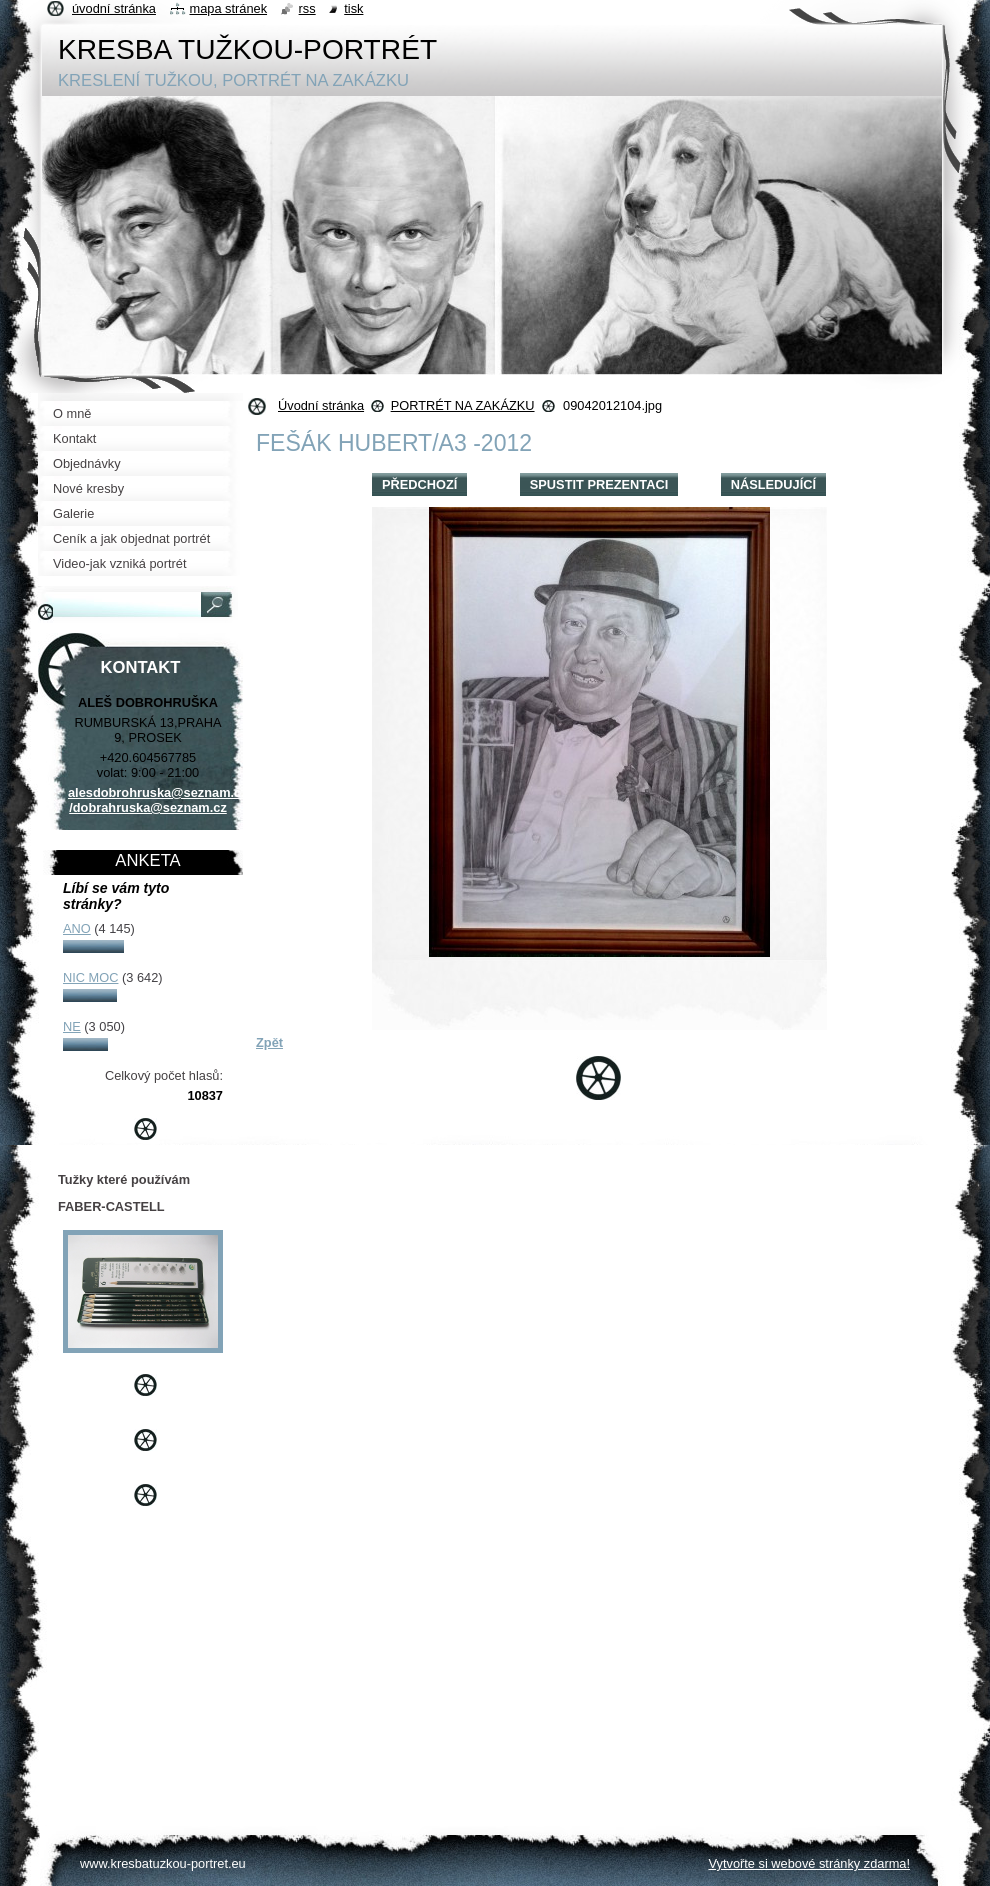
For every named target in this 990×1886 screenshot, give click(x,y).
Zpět (269, 1042)
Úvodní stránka (321, 405)
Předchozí (419, 484)
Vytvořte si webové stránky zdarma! (809, 1863)
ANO (77, 928)
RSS (307, 8)
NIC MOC (90, 977)
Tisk (353, 8)
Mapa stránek (229, 8)
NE (72, 1026)
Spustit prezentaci (599, 484)
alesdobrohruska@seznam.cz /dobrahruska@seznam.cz (158, 800)
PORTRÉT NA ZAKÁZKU (463, 405)
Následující (773, 484)
